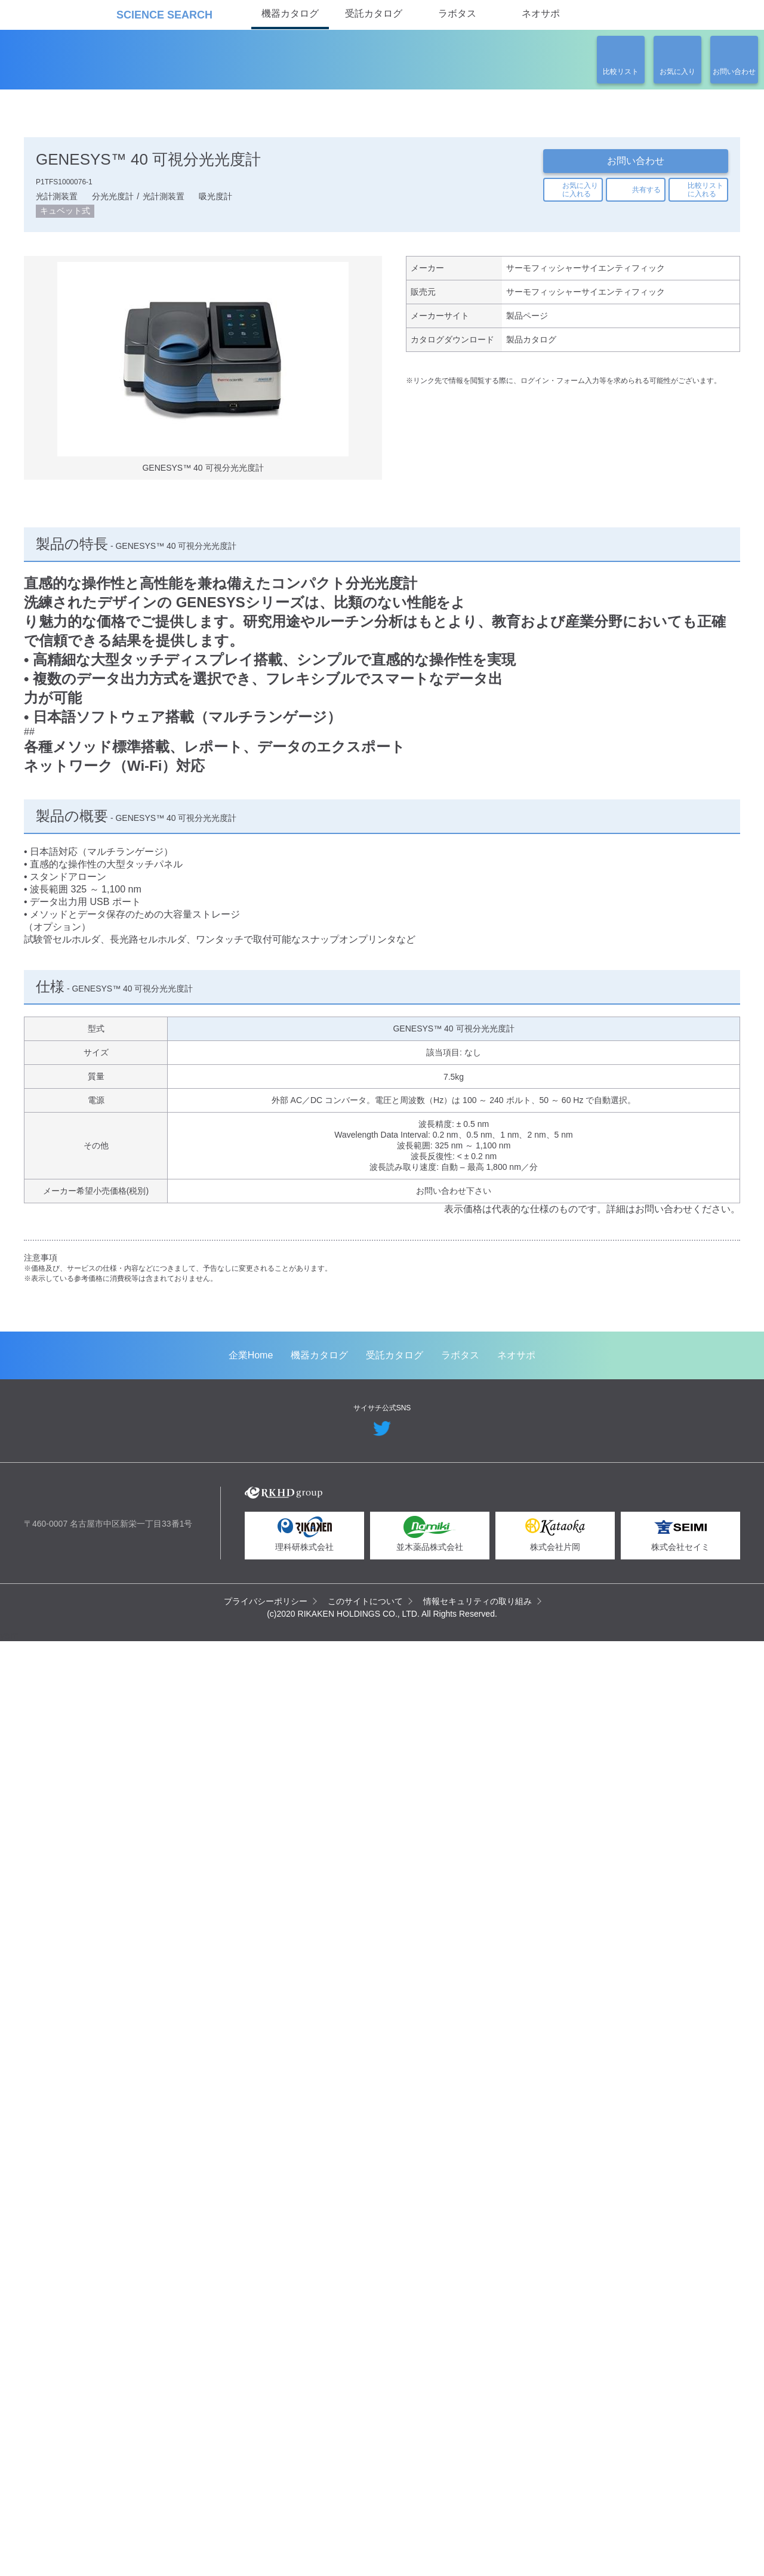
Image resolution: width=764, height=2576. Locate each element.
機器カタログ (290, 13)
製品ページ (527, 323)
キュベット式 (65, 214)
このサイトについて (365, 2534)
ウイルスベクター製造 (339, 1620)
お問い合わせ (635, 160)
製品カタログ (531, 348)
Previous (42, 1441)
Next (722, 1441)
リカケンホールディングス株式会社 (109, 2433)
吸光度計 (215, 199)
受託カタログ (373, 13)
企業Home (251, 2288)
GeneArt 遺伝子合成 (121, 1620)
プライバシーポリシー (266, 2534)
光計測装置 (57, 199)
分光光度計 (113, 199)
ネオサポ (541, 13)
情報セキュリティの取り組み (478, 2534)
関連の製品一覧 (675, 386)
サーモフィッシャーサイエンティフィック (585, 273)
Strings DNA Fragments (535, 1624)
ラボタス (457, 13)
